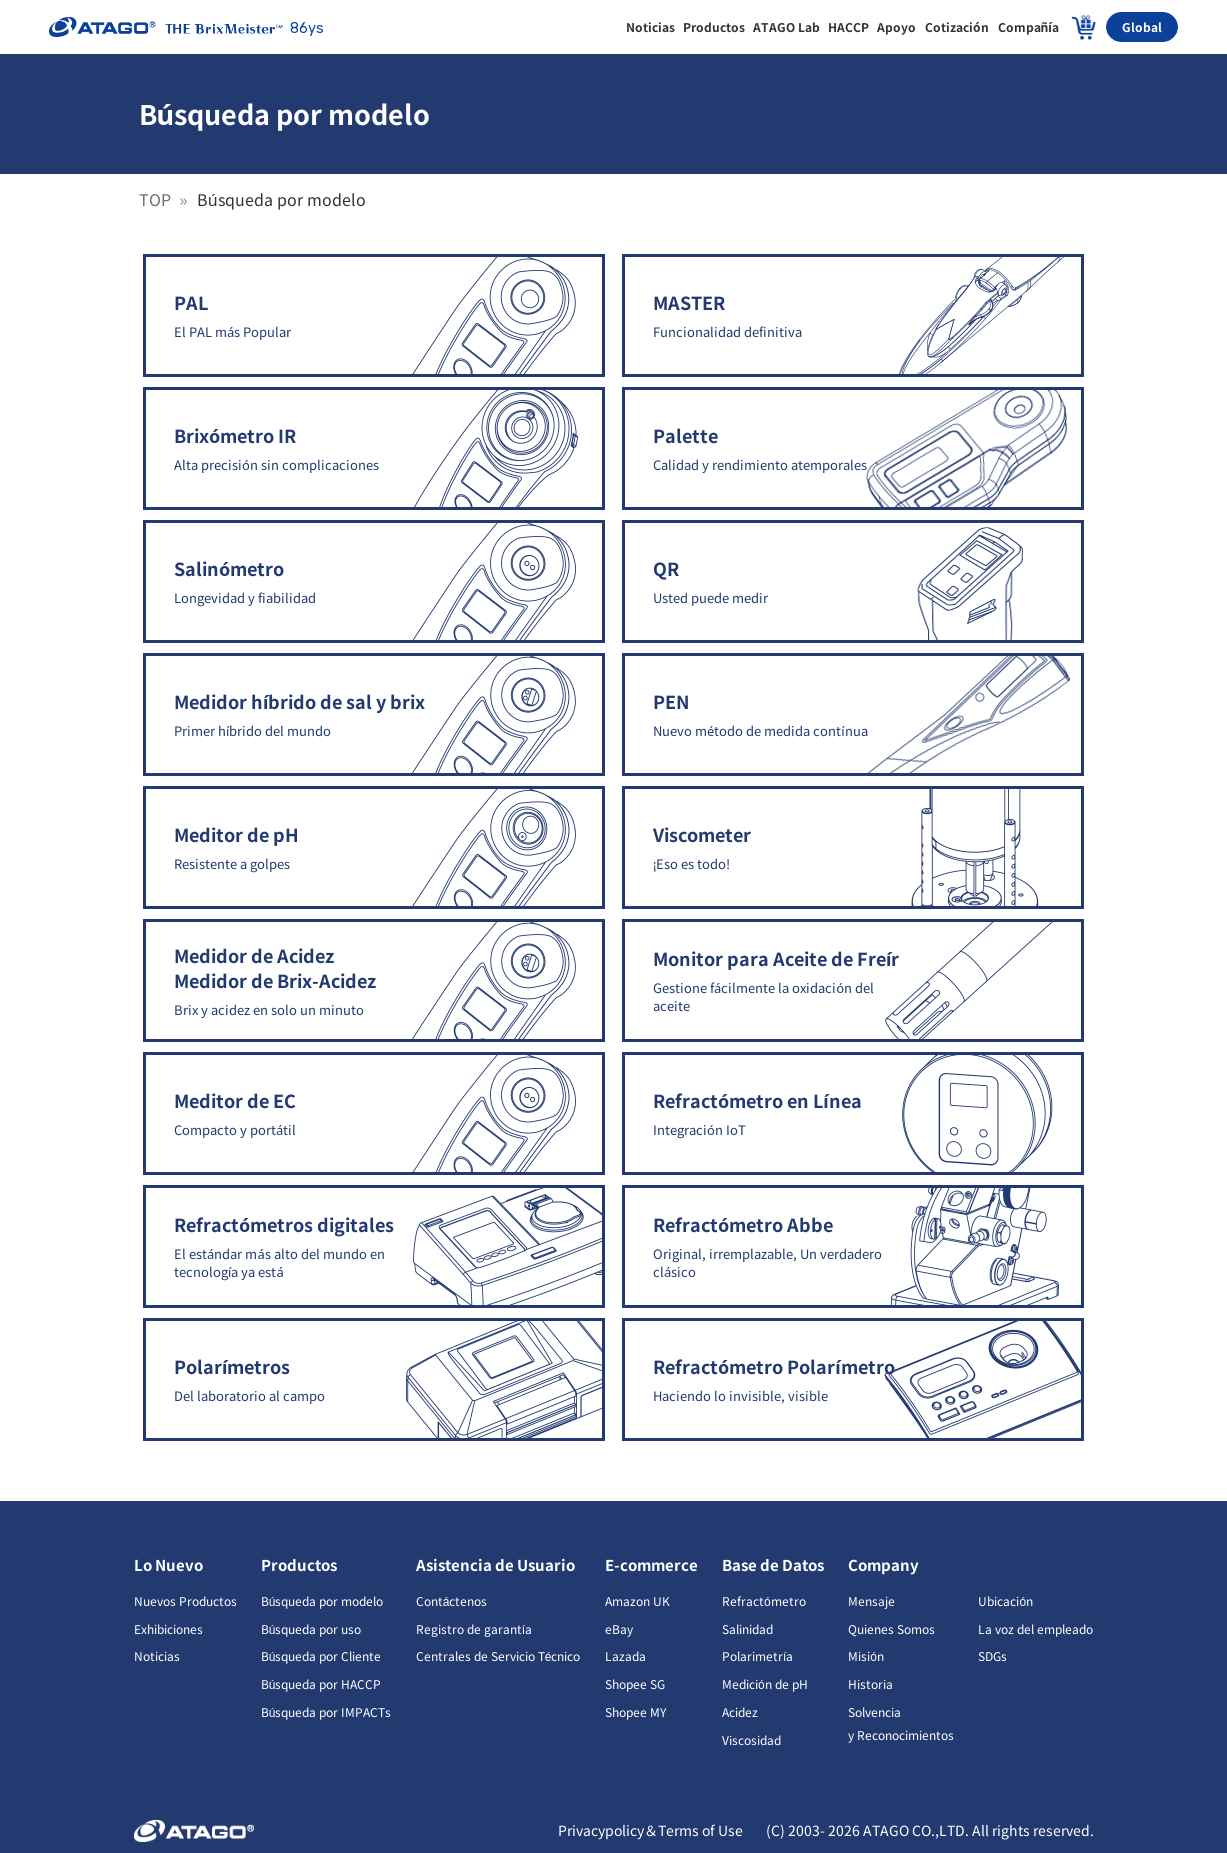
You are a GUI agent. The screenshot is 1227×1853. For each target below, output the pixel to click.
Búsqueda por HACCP (321, 1683)
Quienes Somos (891, 1628)
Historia (870, 1683)
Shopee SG (635, 1683)
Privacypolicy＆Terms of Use (652, 1830)
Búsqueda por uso (311, 1628)
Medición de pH (765, 1683)
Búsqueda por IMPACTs (326, 1711)
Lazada (625, 1655)
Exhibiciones (168, 1628)
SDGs (992, 1655)
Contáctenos (452, 1600)
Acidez (740, 1711)
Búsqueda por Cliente (321, 1655)
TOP (157, 199)
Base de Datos (773, 1564)
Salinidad (747, 1628)
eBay (619, 1628)
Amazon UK (637, 1600)
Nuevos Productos (185, 1600)
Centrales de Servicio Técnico (498, 1655)
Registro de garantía (474, 1628)
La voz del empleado (1035, 1628)
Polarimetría (757, 1655)
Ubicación (1005, 1600)
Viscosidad (751, 1739)
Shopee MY (635, 1711)
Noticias (157, 1655)
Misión (866, 1655)
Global (1142, 26)
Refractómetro (764, 1600)
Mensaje (871, 1600)
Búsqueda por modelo (322, 1600)
